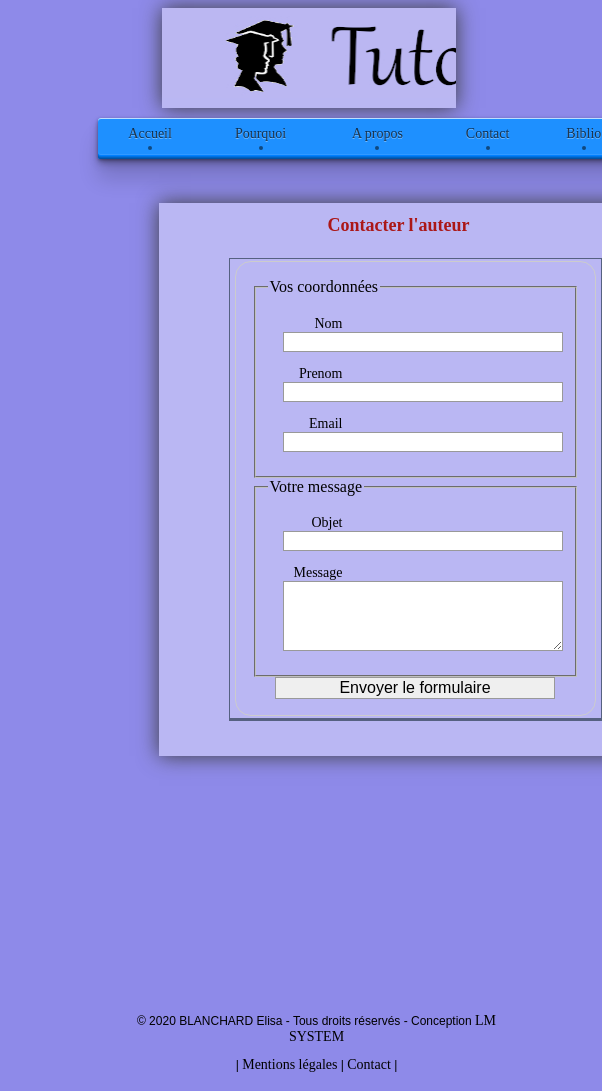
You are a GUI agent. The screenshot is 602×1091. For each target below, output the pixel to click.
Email (325, 423)
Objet (326, 522)
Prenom (321, 373)
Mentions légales (289, 1064)
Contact (369, 1064)
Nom (329, 323)
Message (318, 572)
